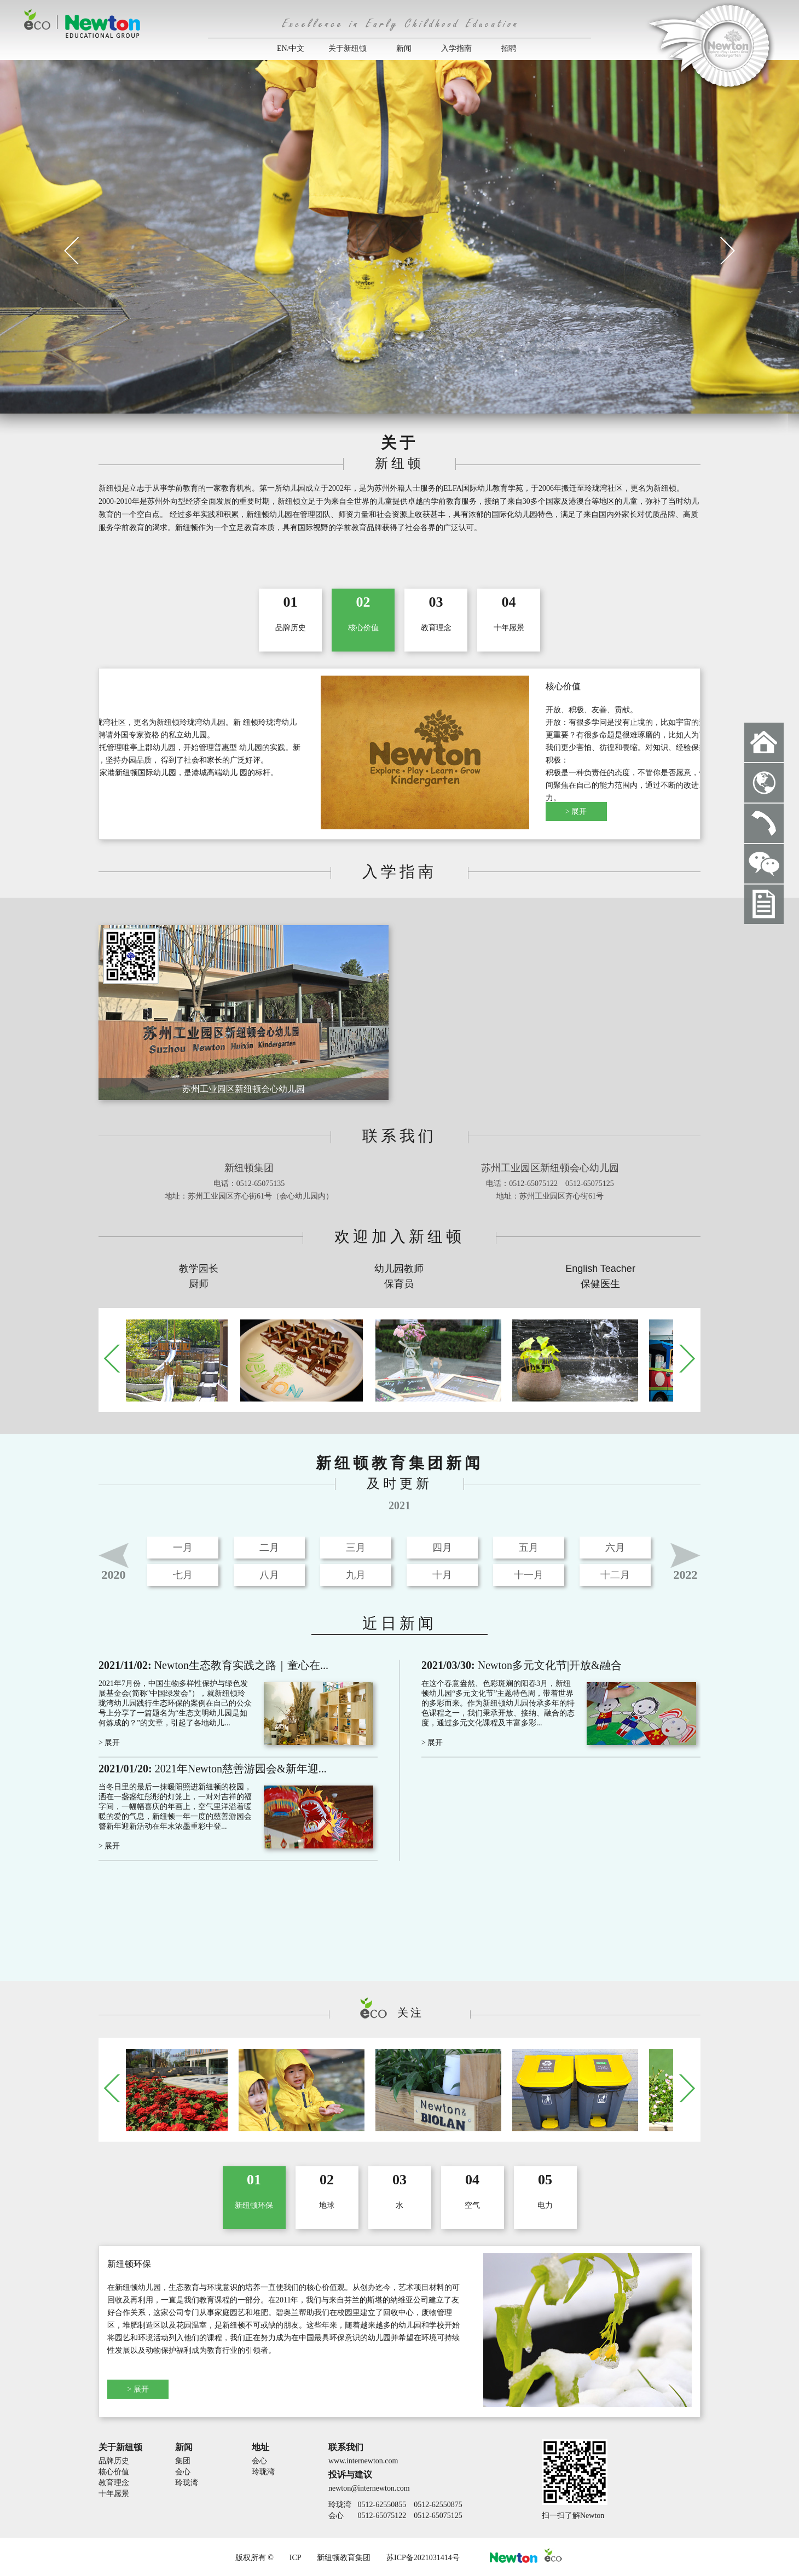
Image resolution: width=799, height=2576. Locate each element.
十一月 (528, 1574)
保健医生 (600, 1283)
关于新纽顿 (347, 48)
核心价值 (114, 2472)
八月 (269, 1574)
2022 (686, 1574)
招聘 (509, 48)
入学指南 (456, 48)
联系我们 (345, 2447)
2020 (114, 1574)
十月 (442, 1574)
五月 (529, 1547)
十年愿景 (114, 2494)
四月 (442, 1547)
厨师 (199, 1283)
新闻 (404, 48)
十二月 (615, 1574)
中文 (296, 48)
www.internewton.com (363, 2461)
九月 (356, 1574)
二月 (269, 1547)
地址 (260, 2447)
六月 (615, 1547)
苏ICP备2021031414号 (423, 2558)
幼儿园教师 (399, 1268)
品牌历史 (114, 2461)
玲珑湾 (186, 2483)
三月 (356, 1547)
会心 (182, 2472)
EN (282, 48)
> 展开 (137, 811)
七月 (183, 1574)
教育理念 (114, 2483)
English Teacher (600, 1268)
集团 (182, 2461)
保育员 (399, 1283)
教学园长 (198, 1268)
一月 (183, 1547)
